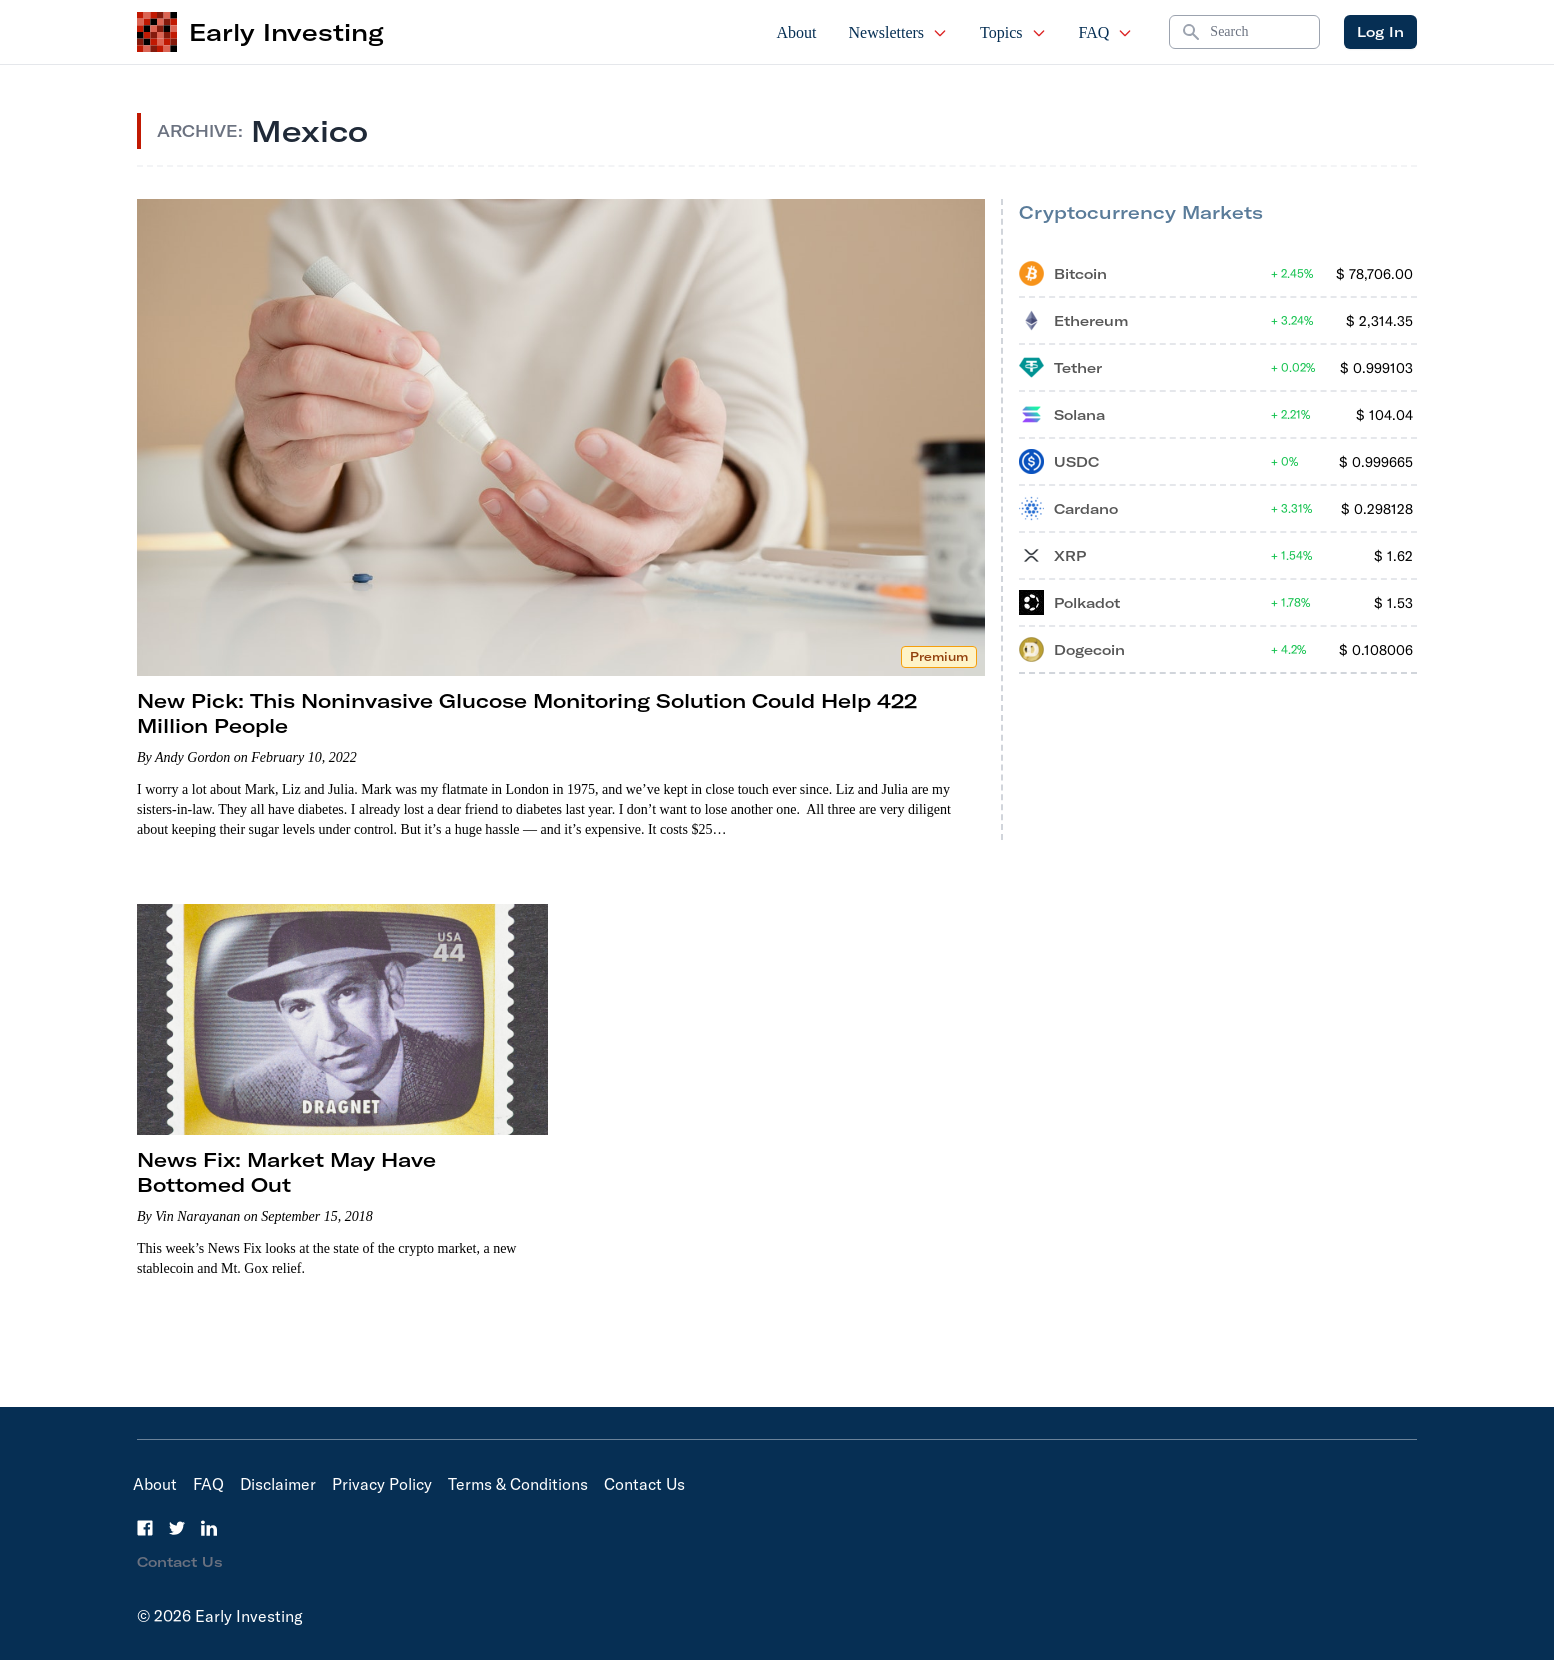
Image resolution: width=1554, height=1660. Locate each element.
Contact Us (644, 1484)
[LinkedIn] (209, 1528)
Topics (1013, 32)
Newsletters (899, 32)
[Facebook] (145, 1528)
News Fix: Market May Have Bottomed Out (286, 1172)
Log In (1380, 32)
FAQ (1106, 32)
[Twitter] (177, 1528)
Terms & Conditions (518, 1484)
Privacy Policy (382, 1484)
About (797, 32)
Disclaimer (278, 1484)
